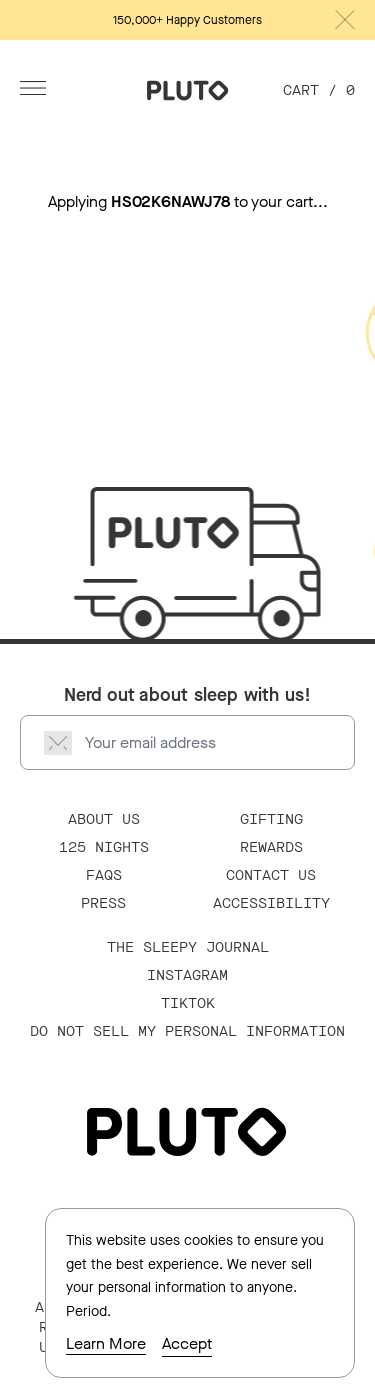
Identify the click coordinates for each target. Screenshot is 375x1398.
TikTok (188, 1003)
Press (103, 903)
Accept (187, 1343)
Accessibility (271, 903)
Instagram (187, 975)
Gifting (271, 819)
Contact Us (271, 875)
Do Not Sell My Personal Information (187, 1031)
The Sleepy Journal (188, 947)
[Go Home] (188, 90)
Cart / (319, 90)
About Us (104, 819)
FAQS (104, 875)
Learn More (106, 1343)
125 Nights (104, 847)
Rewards (271, 847)
